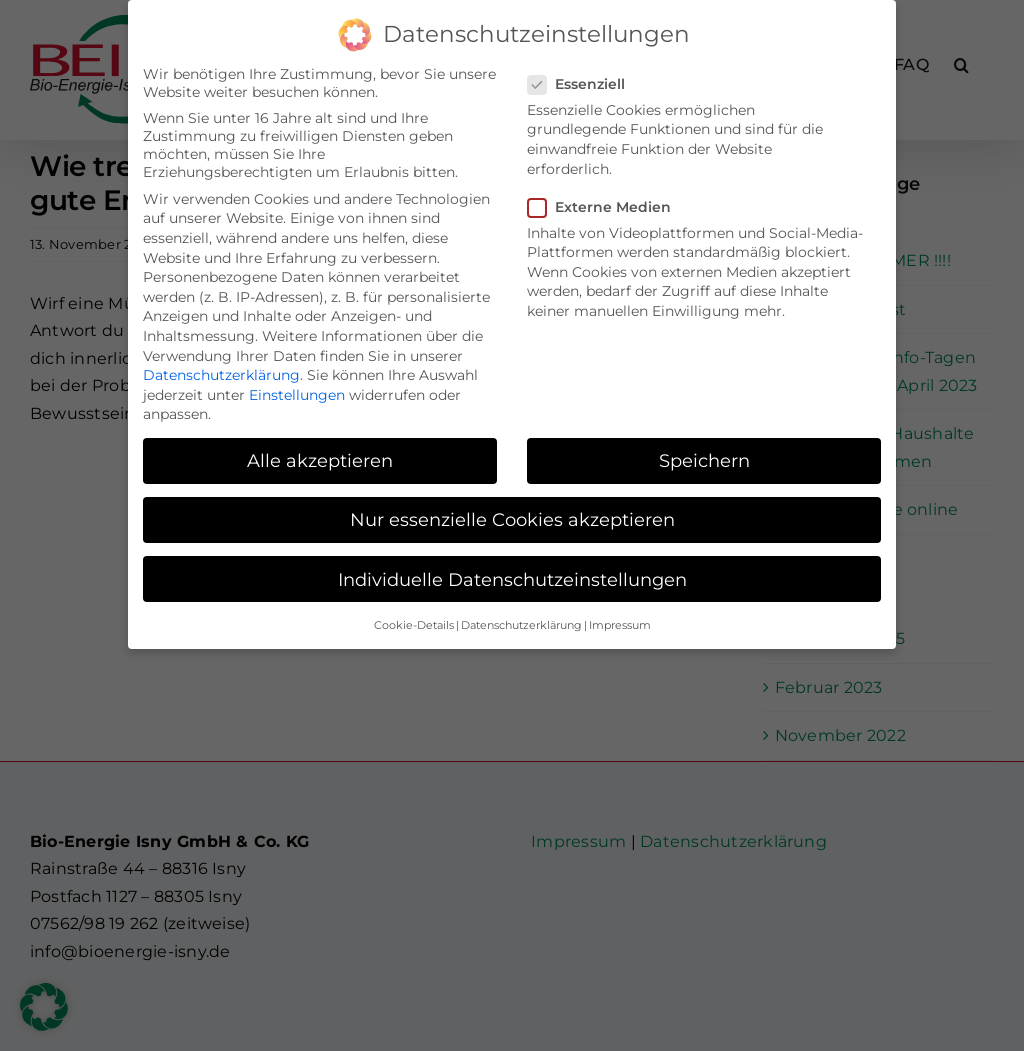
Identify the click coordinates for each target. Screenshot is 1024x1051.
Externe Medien (607, 203)
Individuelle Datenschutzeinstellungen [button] (512, 575)
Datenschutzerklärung (221, 371)
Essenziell (584, 80)
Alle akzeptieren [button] (320, 457)
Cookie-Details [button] (414, 621)
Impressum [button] (620, 621)
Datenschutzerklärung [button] (521, 621)
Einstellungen (297, 391)
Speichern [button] (704, 457)
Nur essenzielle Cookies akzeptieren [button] (512, 516)
